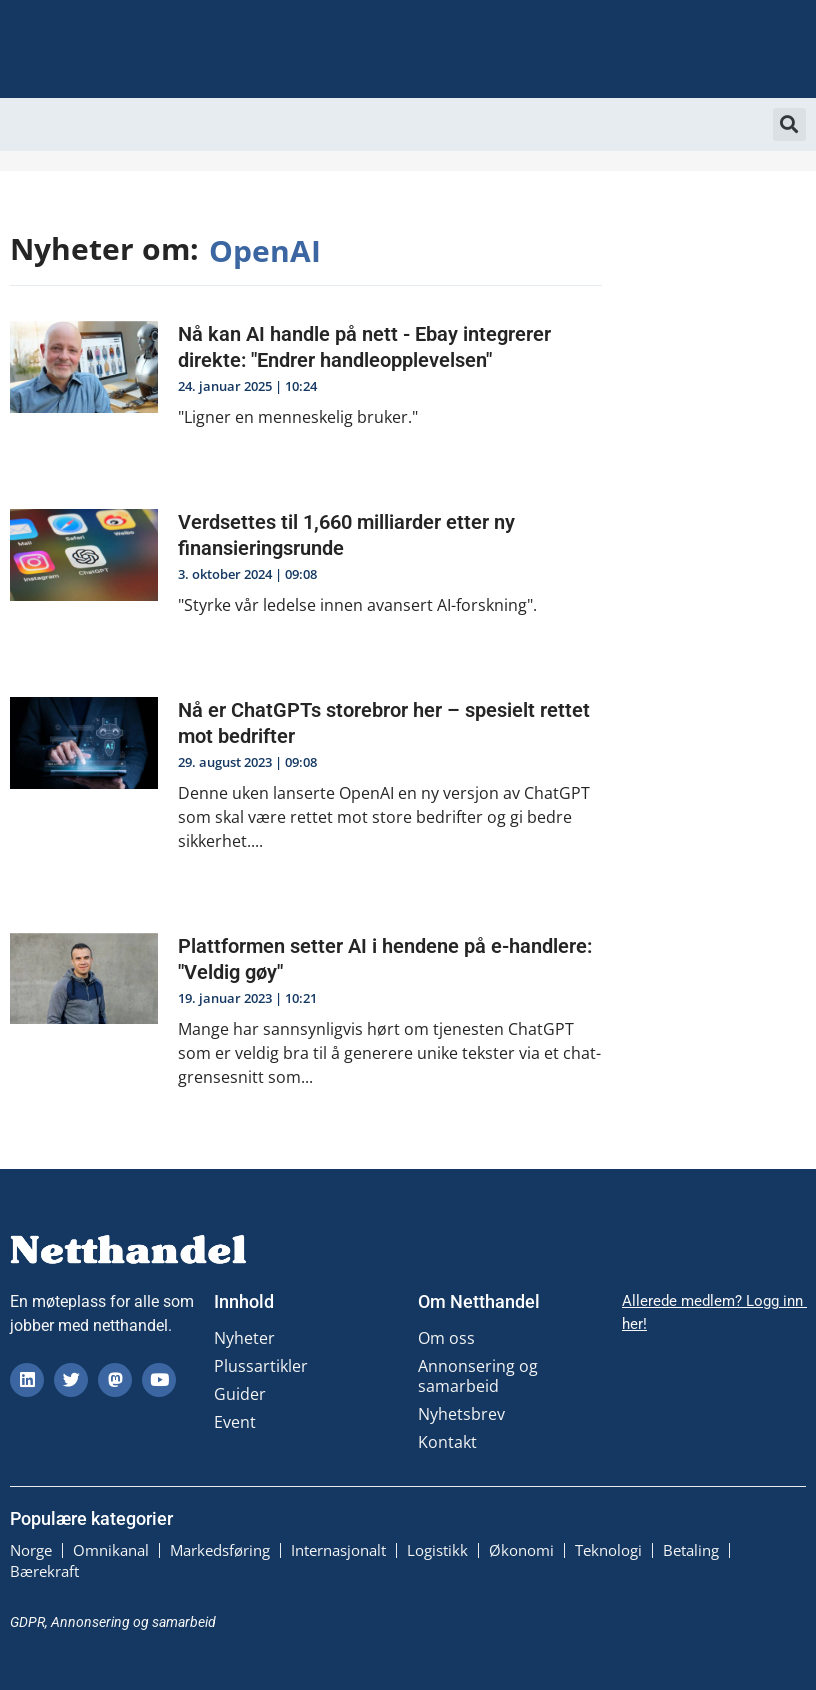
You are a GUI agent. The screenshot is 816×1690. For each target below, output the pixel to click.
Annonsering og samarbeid (478, 1376)
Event (235, 1422)
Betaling (691, 1550)
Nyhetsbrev (461, 1414)
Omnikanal (111, 1550)
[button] (789, 124)
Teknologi (608, 1550)
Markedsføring (220, 1550)
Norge (31, 1550)
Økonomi (521, 1550)
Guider (240, 1394)
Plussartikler (261, 1366)
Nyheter (244, 1338)
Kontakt (447, 1442)
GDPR (27, 1620)
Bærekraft (44, 1570)
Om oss (446, 1338)
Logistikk (437, 1550)
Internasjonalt (338, 1550)
